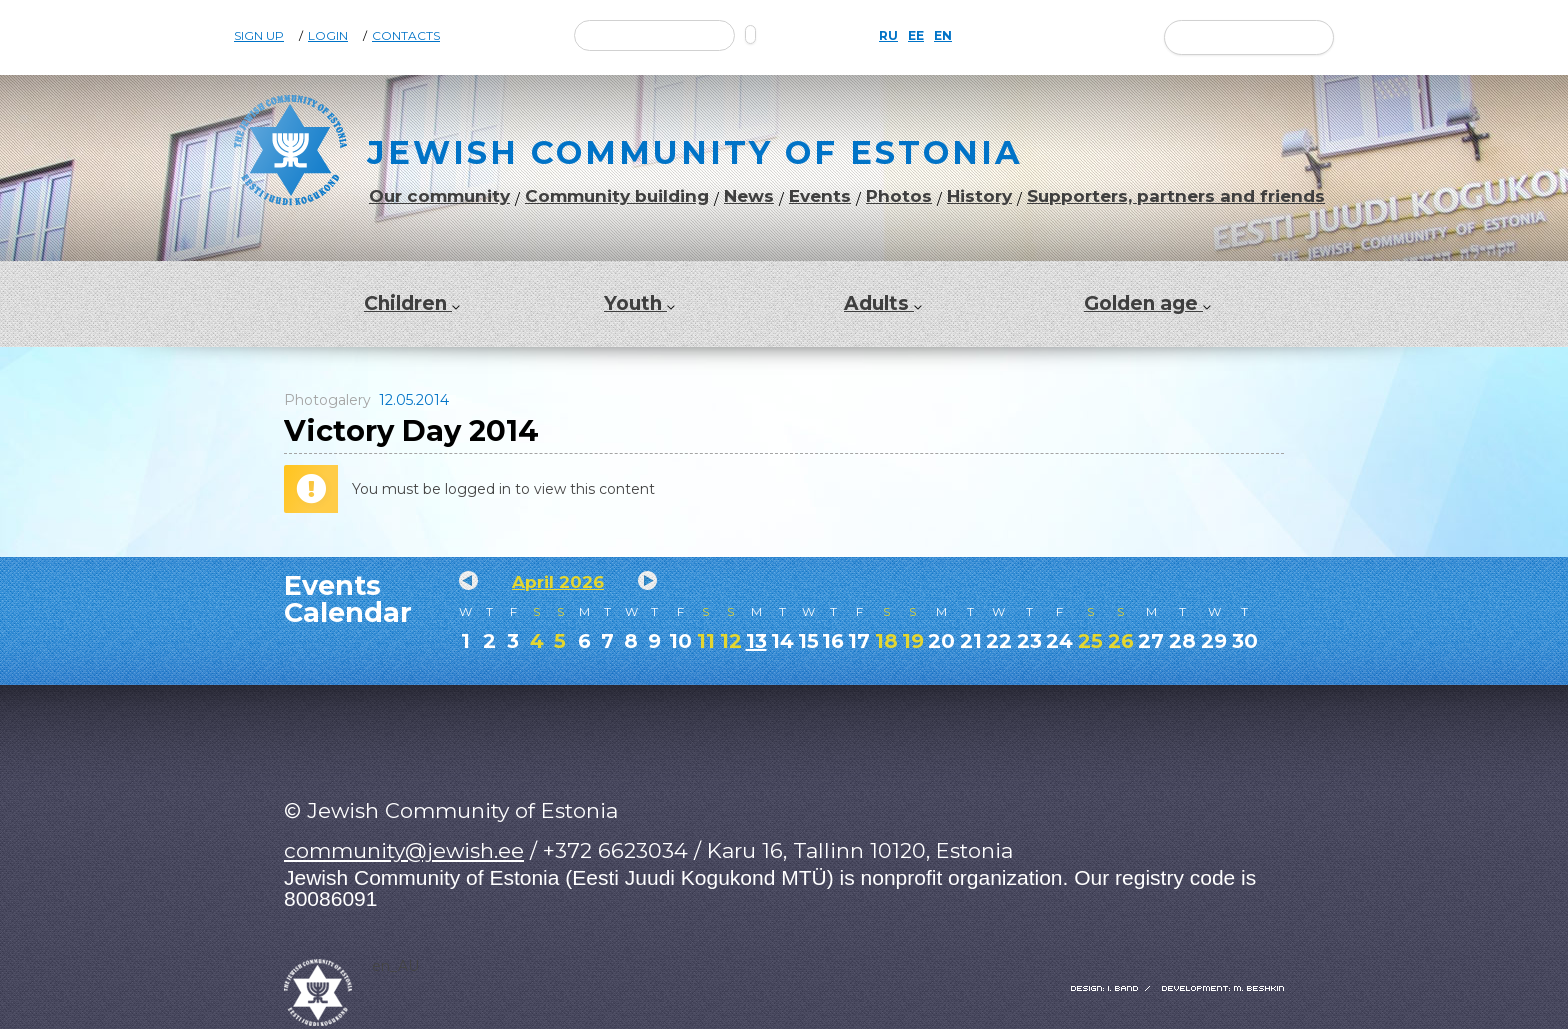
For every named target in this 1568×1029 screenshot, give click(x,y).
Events (820, 196)
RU (888, 36)
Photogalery (327, 400)
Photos (899, 196)
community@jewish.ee (404, 850)
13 (756, 641)
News (749, 196)
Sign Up (259, 36)
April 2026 (558, 582)
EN (943, 36)
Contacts (406, 36)
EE (916, 36)
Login (328, 36)
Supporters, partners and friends (1176, 196)
